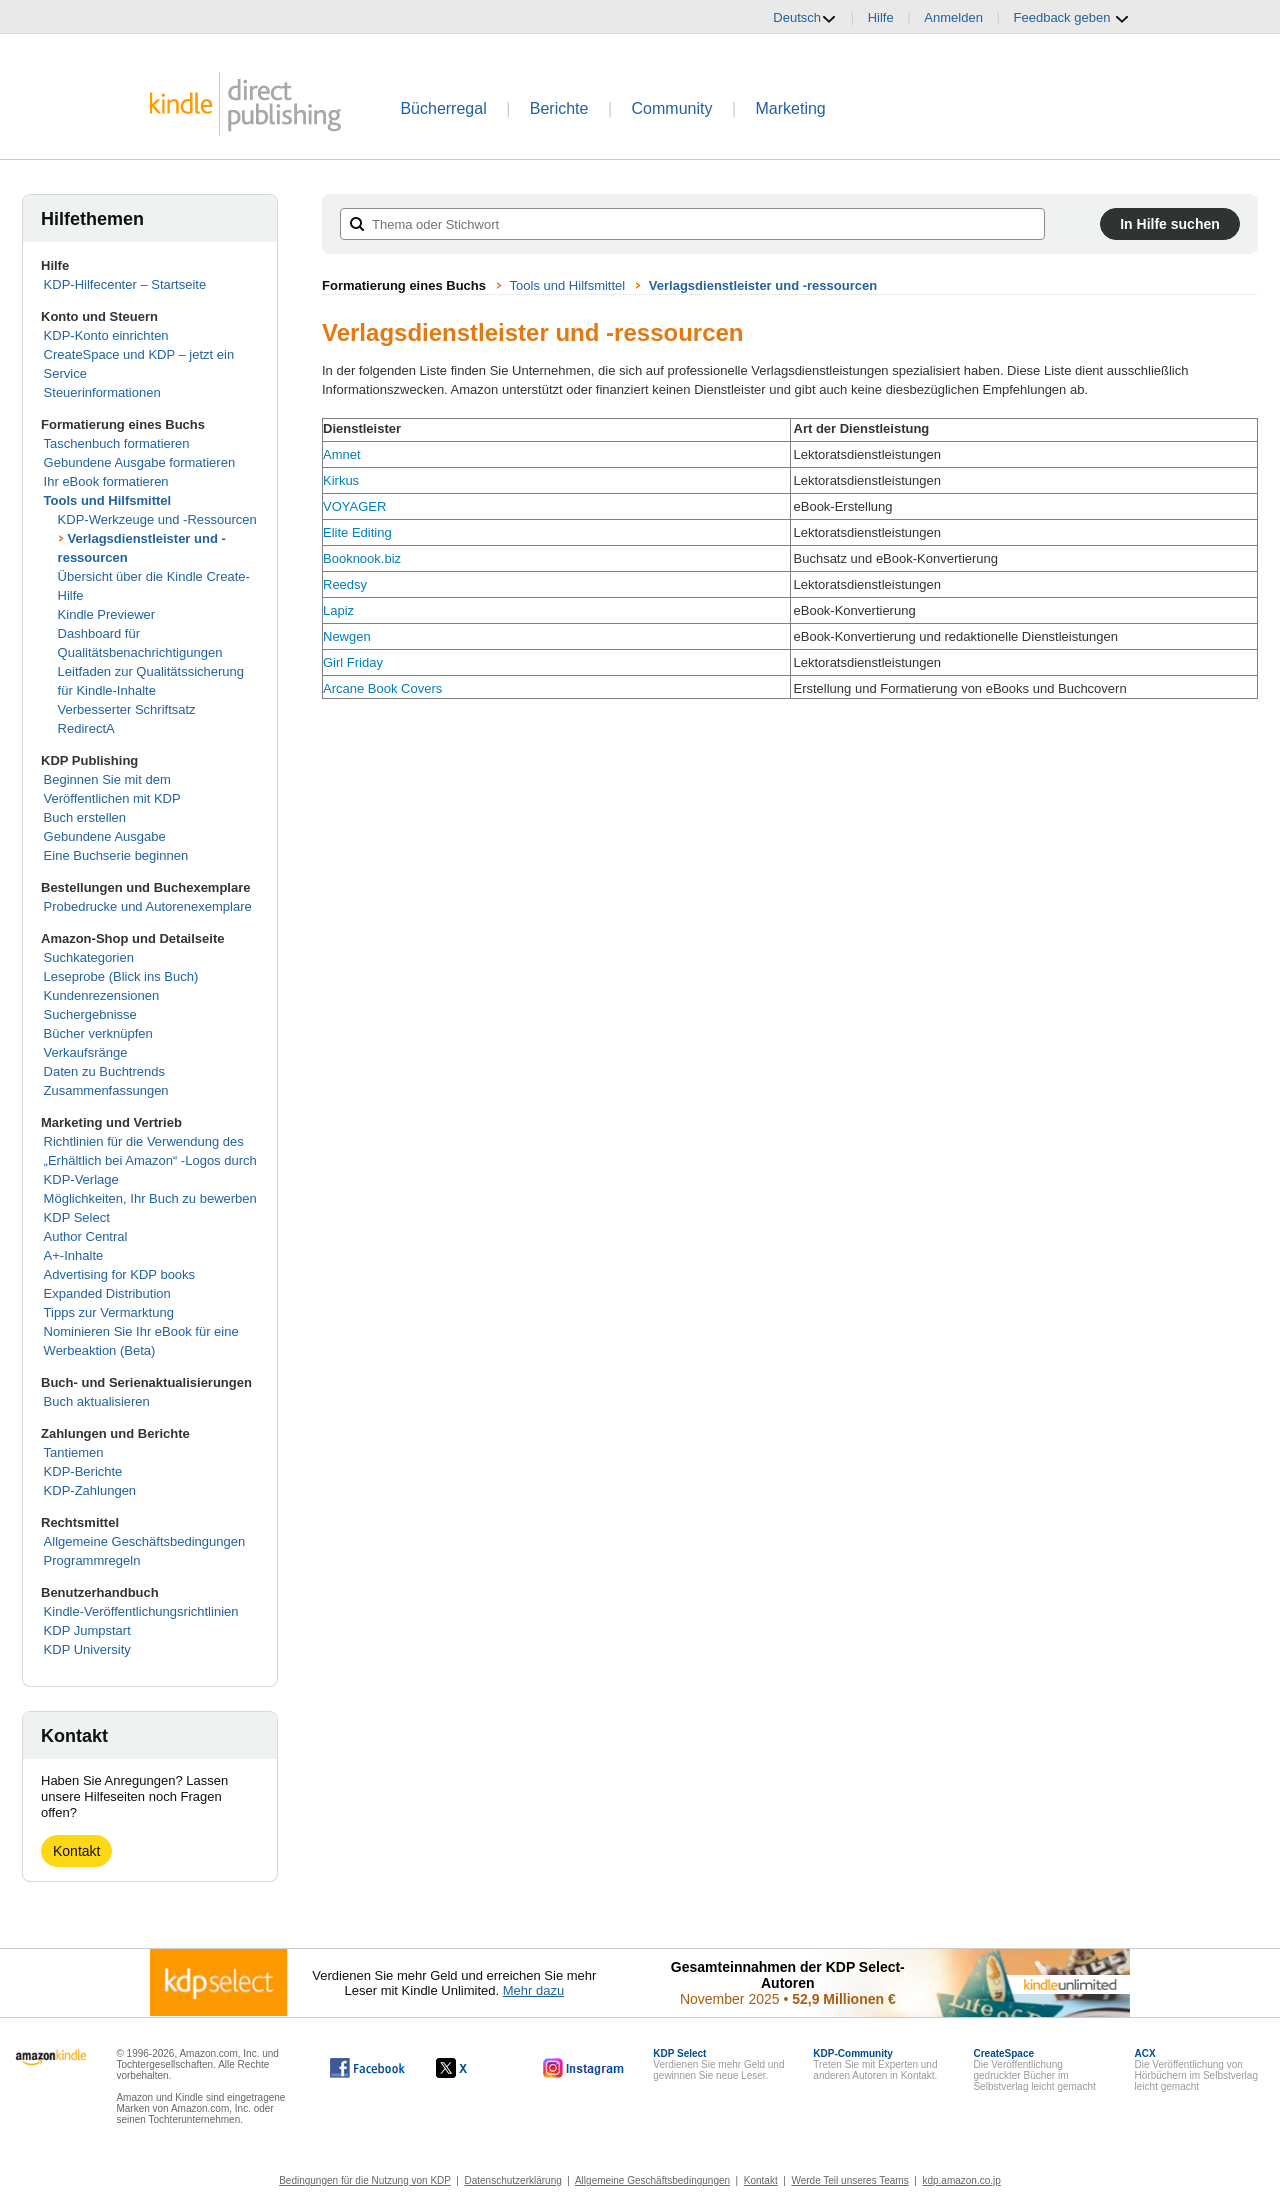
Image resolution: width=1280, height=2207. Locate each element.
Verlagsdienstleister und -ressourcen (763, 285)
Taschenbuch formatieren (117, 443)
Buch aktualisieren (97, 1401)
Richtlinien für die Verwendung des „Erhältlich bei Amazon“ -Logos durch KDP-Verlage (150, 1160)
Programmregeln (92, 1560)
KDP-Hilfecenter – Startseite (125, 284)
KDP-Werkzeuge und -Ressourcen (157, 519)
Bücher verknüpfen (98, 1033)
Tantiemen (74, 1452)
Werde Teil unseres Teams (849, 2180)
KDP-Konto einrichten (106, 335)
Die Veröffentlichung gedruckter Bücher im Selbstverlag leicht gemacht (1034, 2070)
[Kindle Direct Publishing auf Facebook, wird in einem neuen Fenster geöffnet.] (367, 2068)
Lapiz (338, 610)
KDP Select (77, 1217)
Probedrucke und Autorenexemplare (148, 906)
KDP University (87, 1649)
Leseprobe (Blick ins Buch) (121, 976)
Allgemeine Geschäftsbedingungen (145, 1541)
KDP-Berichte (83, 1471)
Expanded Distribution (107, 1293)
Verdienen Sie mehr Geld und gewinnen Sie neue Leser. (718, 2064)
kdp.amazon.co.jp (961, 2180)
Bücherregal (443, 108)
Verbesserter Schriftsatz (127, 709)
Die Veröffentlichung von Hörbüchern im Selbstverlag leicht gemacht (1196, 2070)
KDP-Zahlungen (90, 1490)
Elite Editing (357, 532)
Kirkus (341, 480)
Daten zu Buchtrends (104, 1071)
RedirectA (86, 728)
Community (672, 108)
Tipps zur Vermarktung (109, 1312)
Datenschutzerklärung (513, 2180)
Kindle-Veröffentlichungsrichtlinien (141, 1611)
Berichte (559, 108)
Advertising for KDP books (120, 1274)
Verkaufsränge (86, 1052)
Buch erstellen (85, 817)
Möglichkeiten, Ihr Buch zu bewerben (150, 1198)
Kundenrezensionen (102, 995)
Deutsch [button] (805, 18)
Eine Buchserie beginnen (116, 855)
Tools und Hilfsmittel (108, 500)
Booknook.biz (362, 558)
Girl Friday (353, 662)
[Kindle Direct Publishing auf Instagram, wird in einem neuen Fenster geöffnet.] (584, 2068)
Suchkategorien (89, 957)
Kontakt (76, 1851)
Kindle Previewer (107, 614)
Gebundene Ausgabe (105, 836)
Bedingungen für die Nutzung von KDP (365, 2180)
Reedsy (345, 584)
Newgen (347, 636)
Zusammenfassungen (106, 1090)
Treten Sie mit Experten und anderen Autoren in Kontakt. (875, 2064)
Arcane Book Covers (382, 688)
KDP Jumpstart (87, 1630)
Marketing (791, 108)
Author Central (86, 1236)
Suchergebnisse (90, 1014)
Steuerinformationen (102, 392)
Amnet (342, 454)
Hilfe (881, 17)
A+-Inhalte (74, 1255)
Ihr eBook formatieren (106, 481)
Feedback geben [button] (1072, 18)
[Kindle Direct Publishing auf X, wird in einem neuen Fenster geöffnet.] (472, 2068)
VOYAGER (354, 506)
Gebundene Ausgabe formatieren (140, 462)
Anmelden (953, 17)
